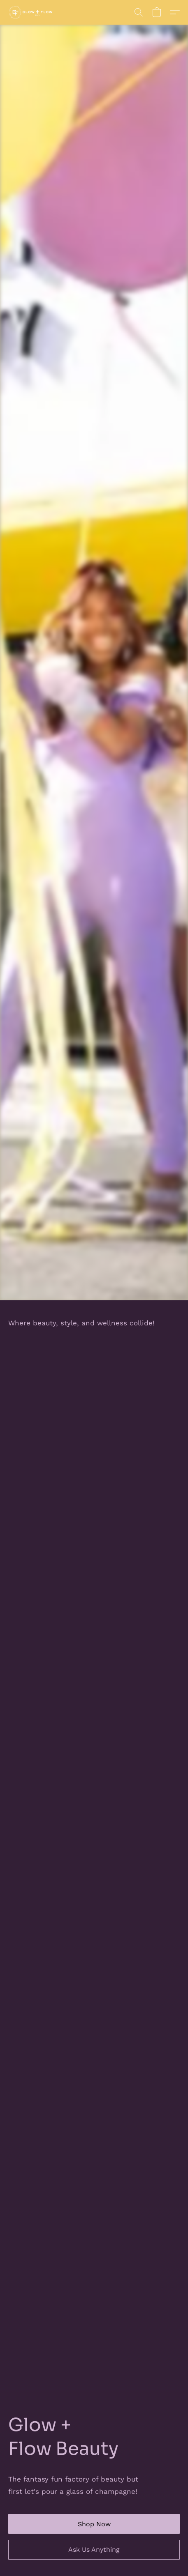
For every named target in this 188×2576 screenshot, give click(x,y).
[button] (32, 12)
